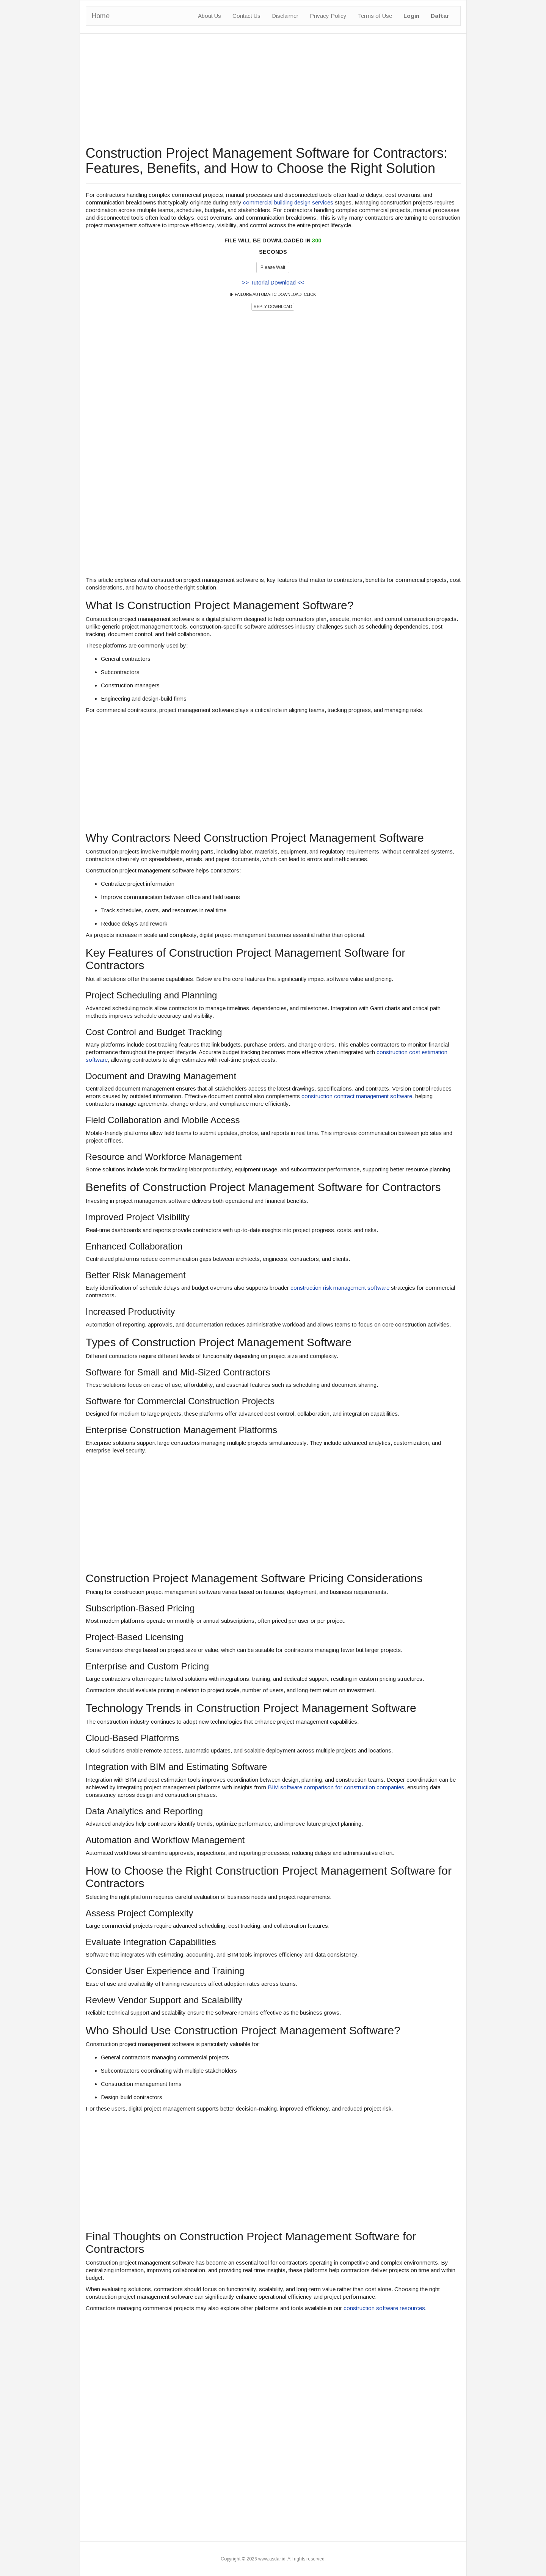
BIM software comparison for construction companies (336, 1787)
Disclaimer (285, 16)
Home (101, 16)
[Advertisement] (273, 92)
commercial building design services (288, 202)
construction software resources (384, 2308)
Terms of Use (375, 16)
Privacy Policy (328, 16)
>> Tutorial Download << (273, 282)
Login (411, 16)
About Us (209, 16)
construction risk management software (339, 1287)
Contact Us (246, 16)
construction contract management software (356, 1096)
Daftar (440, 16)
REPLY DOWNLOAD (273, 306)
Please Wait (272, 267)
